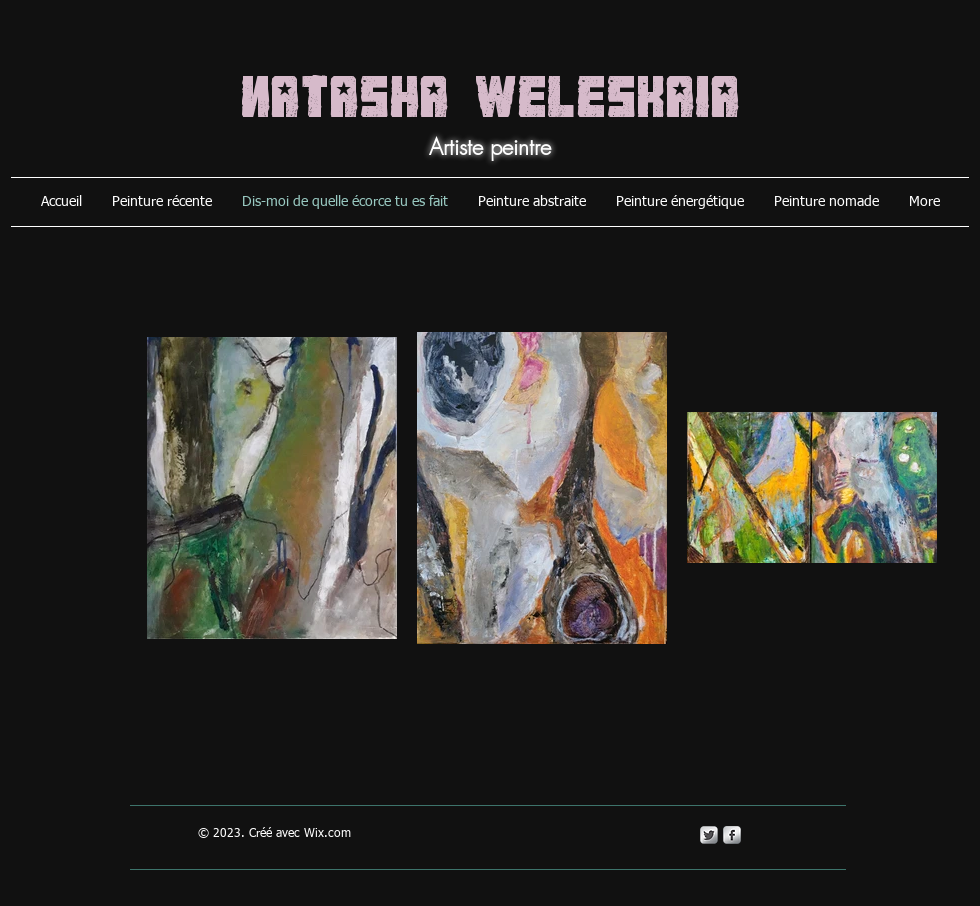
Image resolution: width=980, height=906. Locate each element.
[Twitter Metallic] (709, 835)
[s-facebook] (732, 835)
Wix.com (327, 834)
